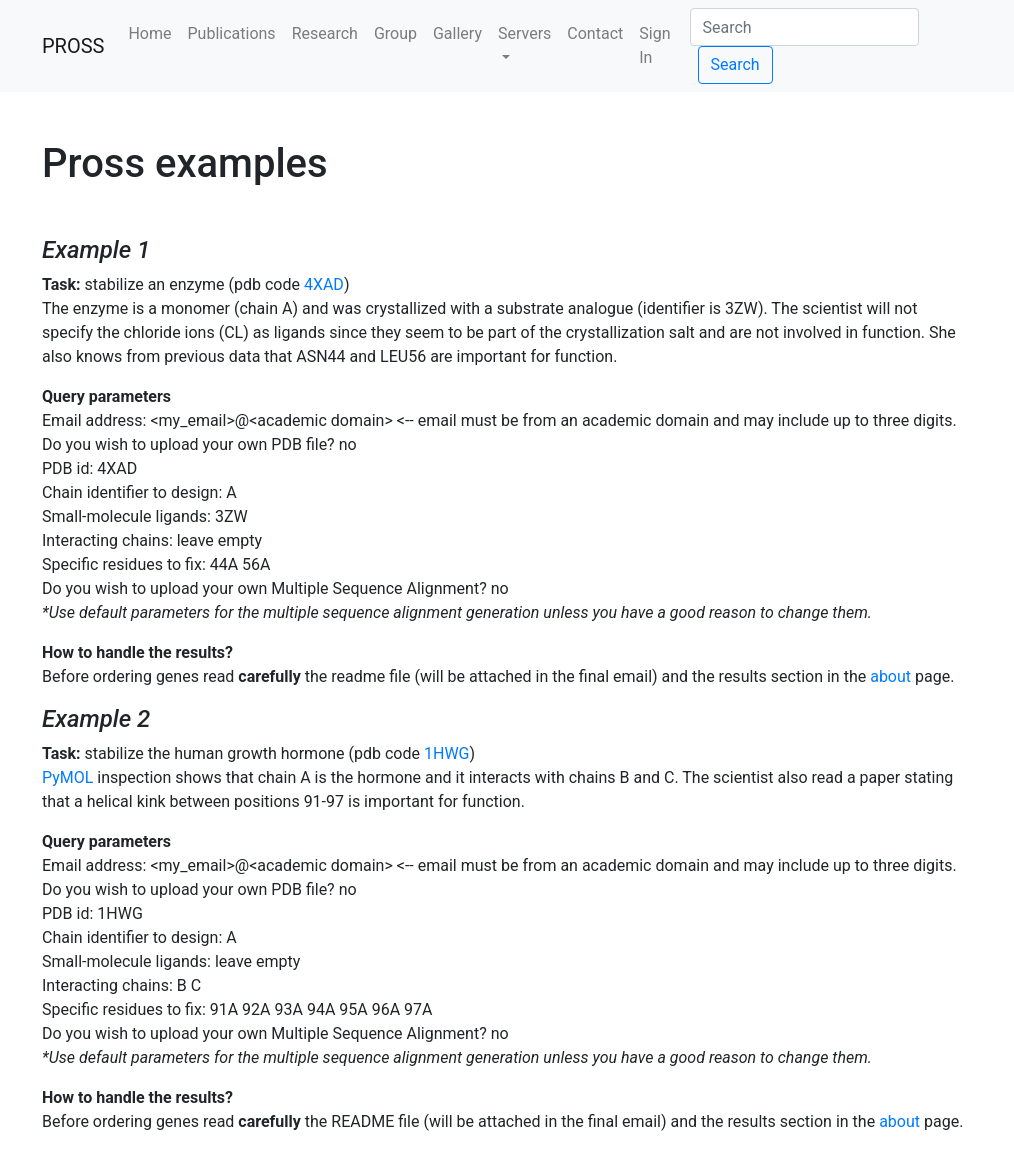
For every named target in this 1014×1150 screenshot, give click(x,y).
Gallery (457, 33)
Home (149, 33)
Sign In (654, 45)
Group (395, 33)
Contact (595, 33)
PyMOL (67, 777)
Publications (232, 33)
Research (325, 33)
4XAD (324, 284)
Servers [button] (524, 33)
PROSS (73, 46)
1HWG (447, 753)
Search (735, 64)
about (890, 676)
